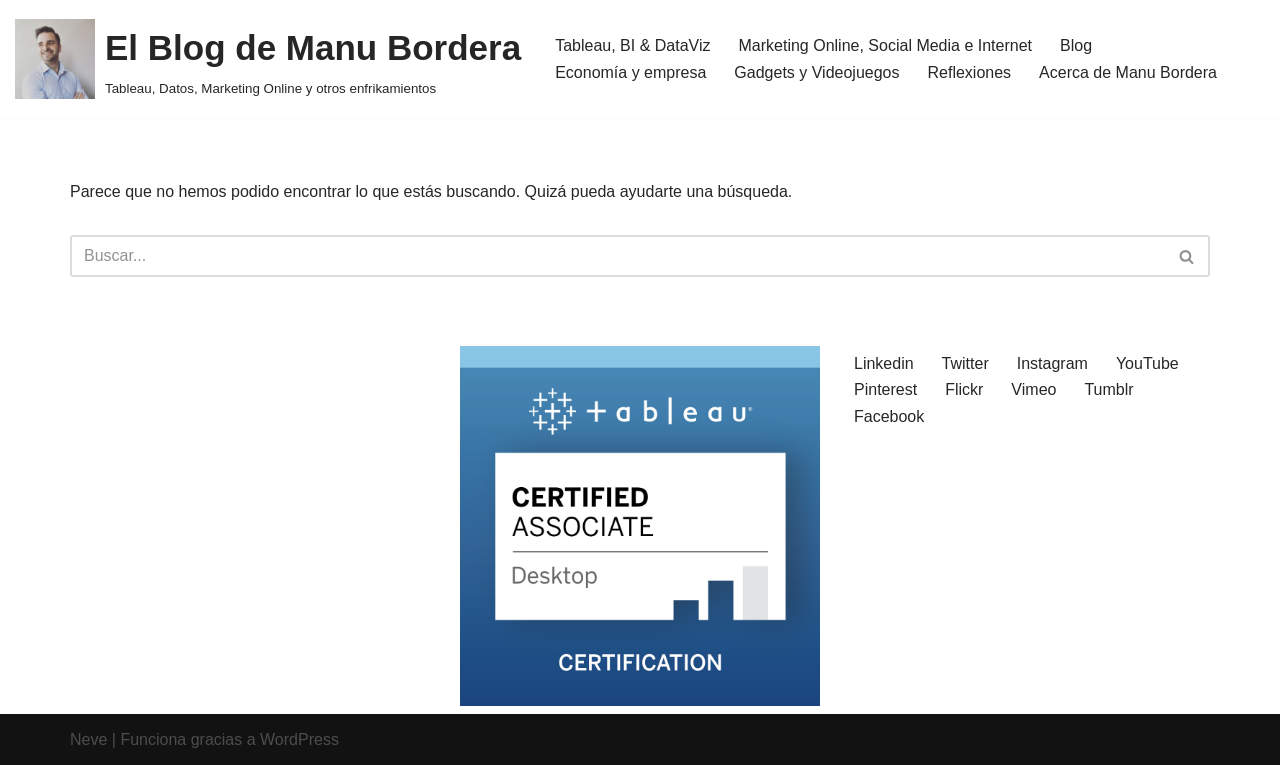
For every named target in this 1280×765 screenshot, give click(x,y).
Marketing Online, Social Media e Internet (885, 45)
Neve (88, 739)
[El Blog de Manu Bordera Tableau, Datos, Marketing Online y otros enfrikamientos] (268, 59)
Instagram (1052, 363)
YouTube (1147, 363)
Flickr (964, 389)
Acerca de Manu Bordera (1128, 72)
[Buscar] (617, 256)
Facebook (889, 416)
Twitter (965, 363)
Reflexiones (970, 72)
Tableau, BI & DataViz (632, 45)
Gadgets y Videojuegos (816, 72)
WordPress (299, 739)
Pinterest (885, 389)
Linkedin (884, 363)
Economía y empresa (630, 72)
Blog (1076, 45)
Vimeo (1033, 389)
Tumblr (1108, 389)
